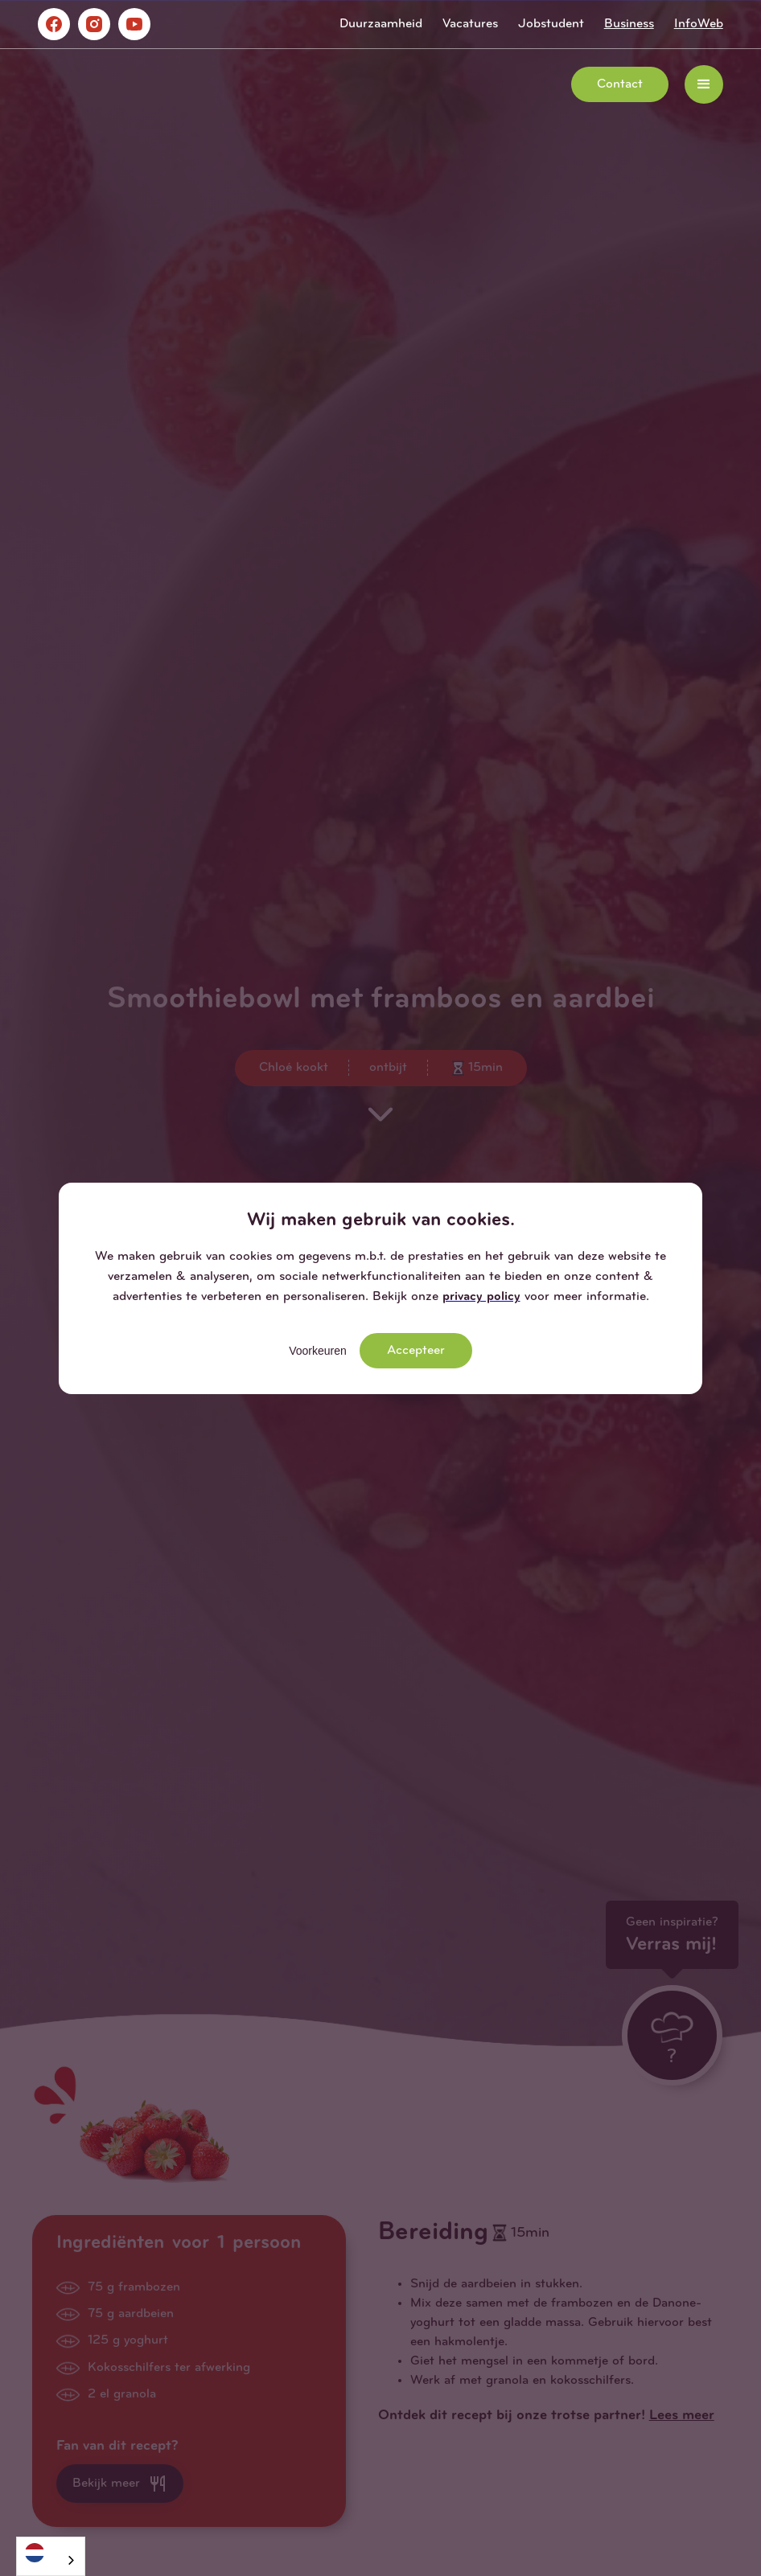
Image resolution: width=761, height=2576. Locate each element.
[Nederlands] (50, 2552)
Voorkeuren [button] (318, 1350)
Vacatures (470, 24)
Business (629, 24)
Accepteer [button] (416, 1350)
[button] (704, 84)
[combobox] (50, 2556)
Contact (620, 84)
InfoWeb (698, 24)
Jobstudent (551, 24)
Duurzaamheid (380, 24)
